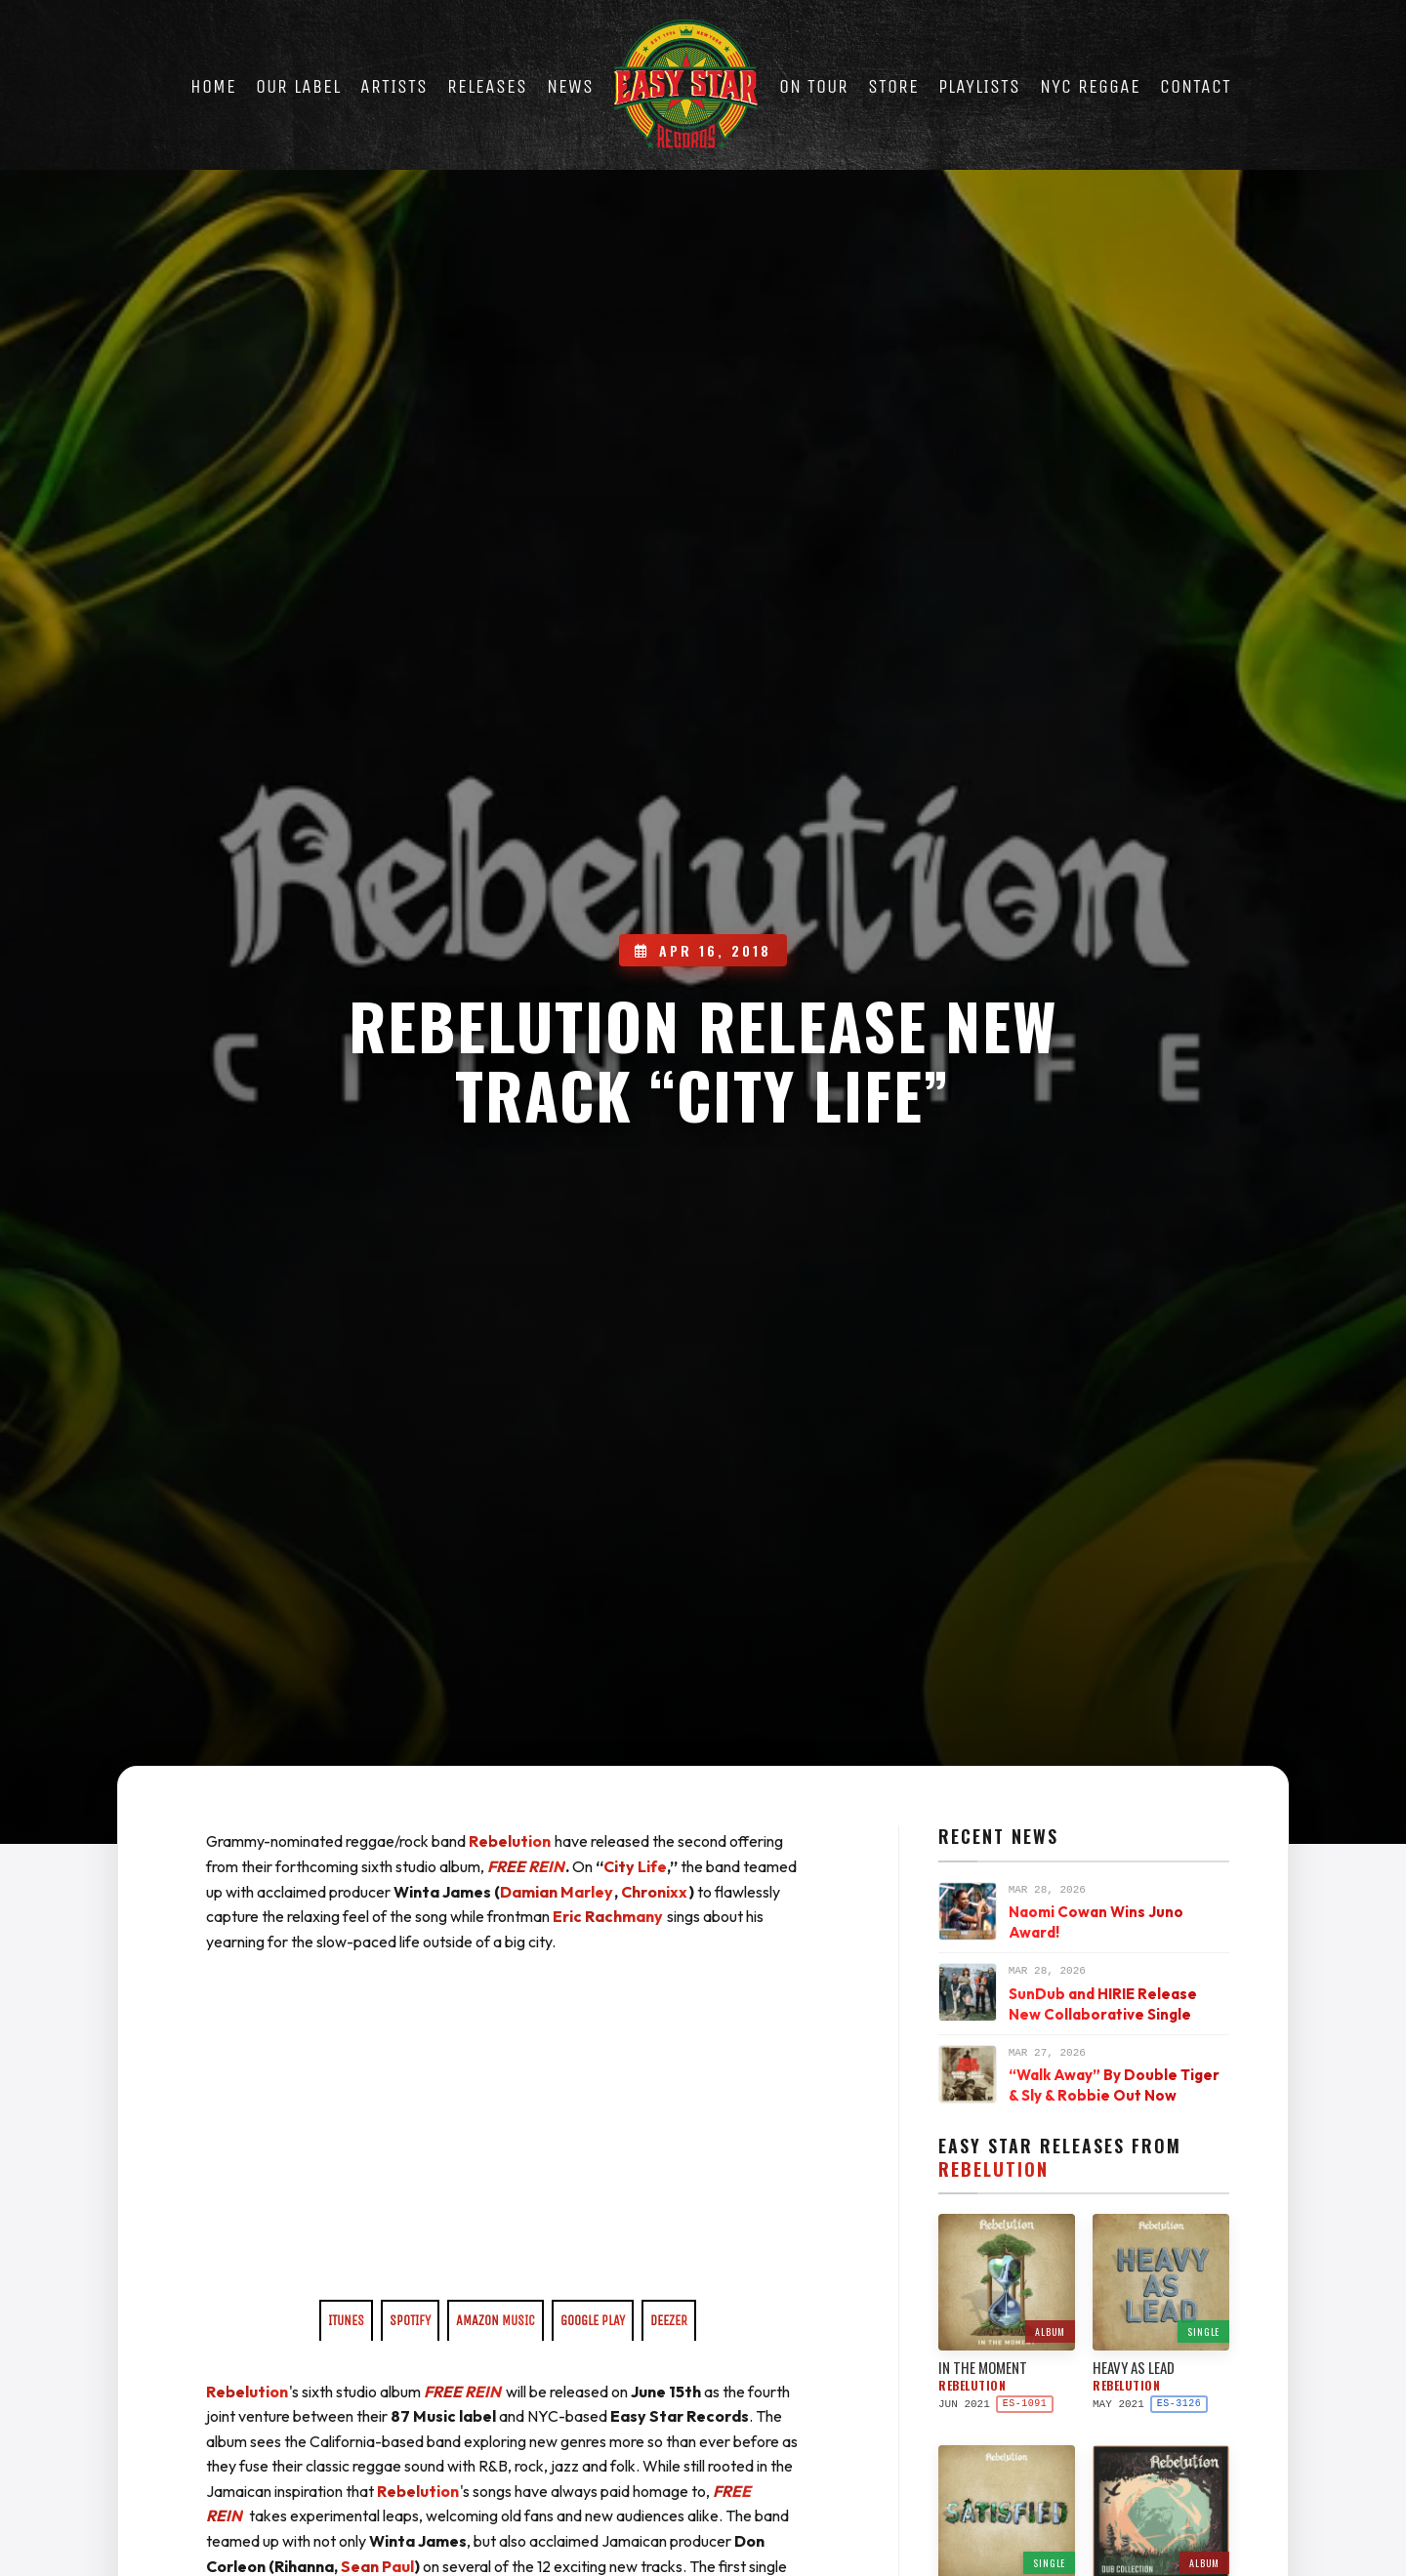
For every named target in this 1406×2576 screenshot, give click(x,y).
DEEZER (668, 2320)
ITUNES (346, 2320)
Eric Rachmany (608, 1916)
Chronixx (654, 1891)
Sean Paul (377, 2566)
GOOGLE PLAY (592, 2320)
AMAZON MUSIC (495, 2320)
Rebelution (510, 1841)
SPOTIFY (410, 2320)
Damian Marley (556, 1891)
